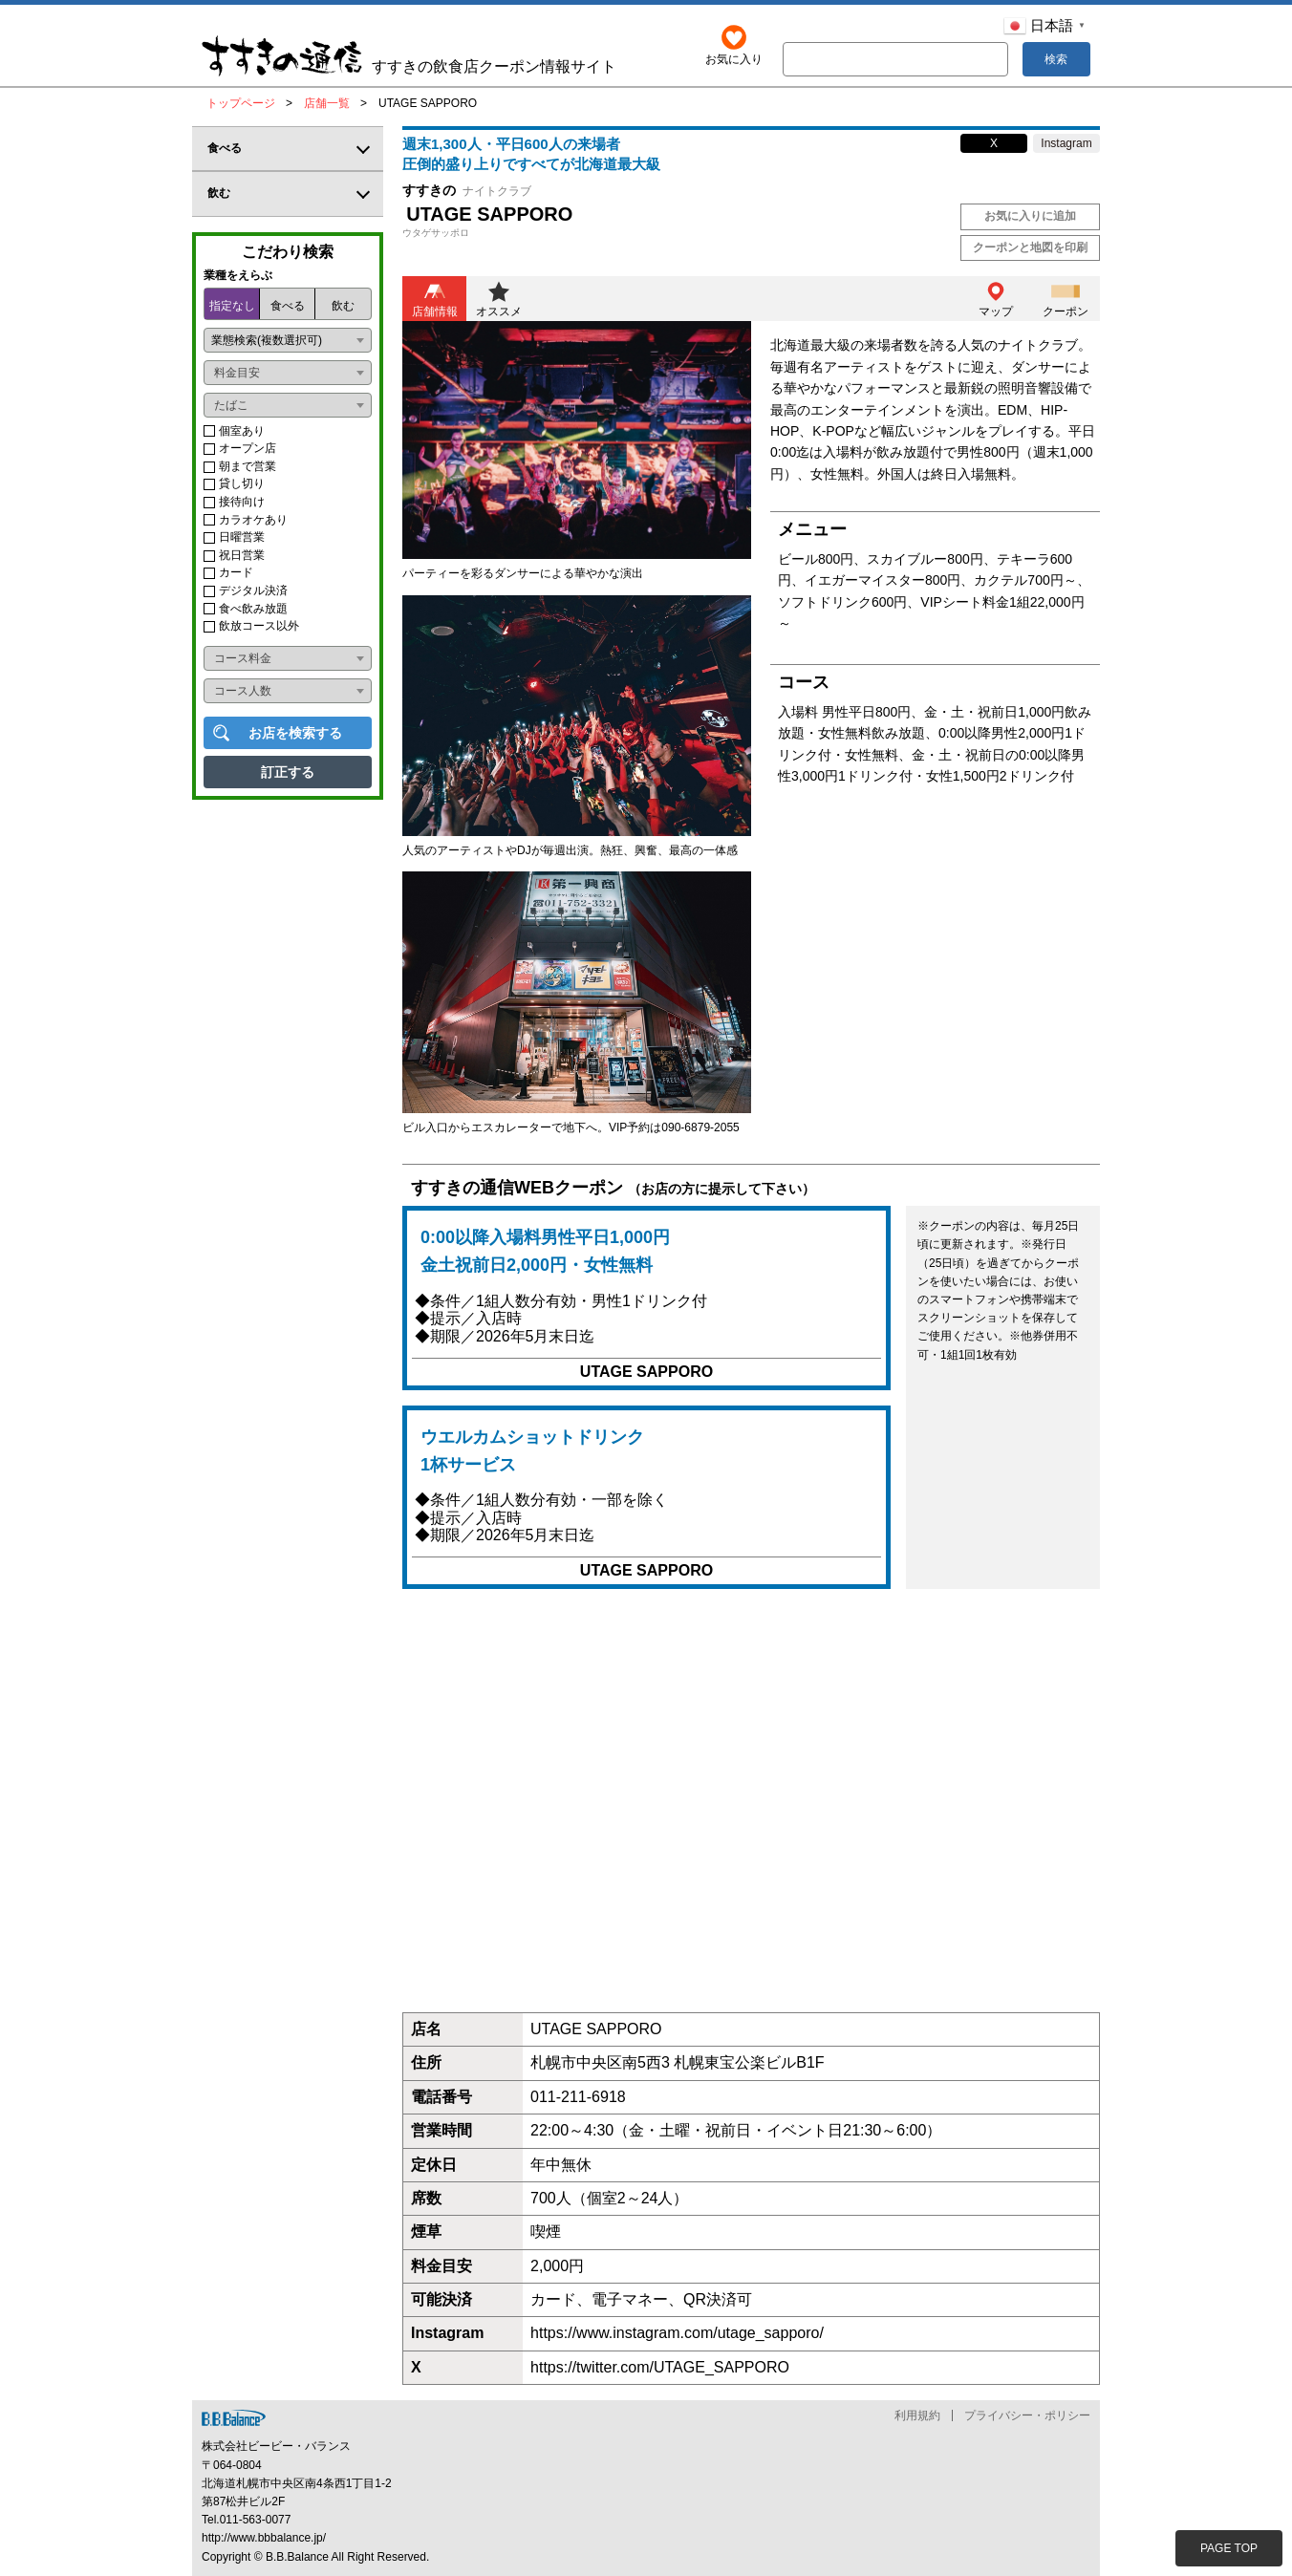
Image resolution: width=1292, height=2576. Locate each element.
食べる (287, 305)
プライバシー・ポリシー (1027, 2415)
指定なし (232, 305)
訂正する (287, 772)
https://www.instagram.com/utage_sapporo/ (677, 2334)
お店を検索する (295, 733)
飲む (343, 305)
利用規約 (917, 2415)
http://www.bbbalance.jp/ (264, 2538)
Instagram (1066, 143)
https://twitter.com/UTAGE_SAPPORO (659, 2367)
